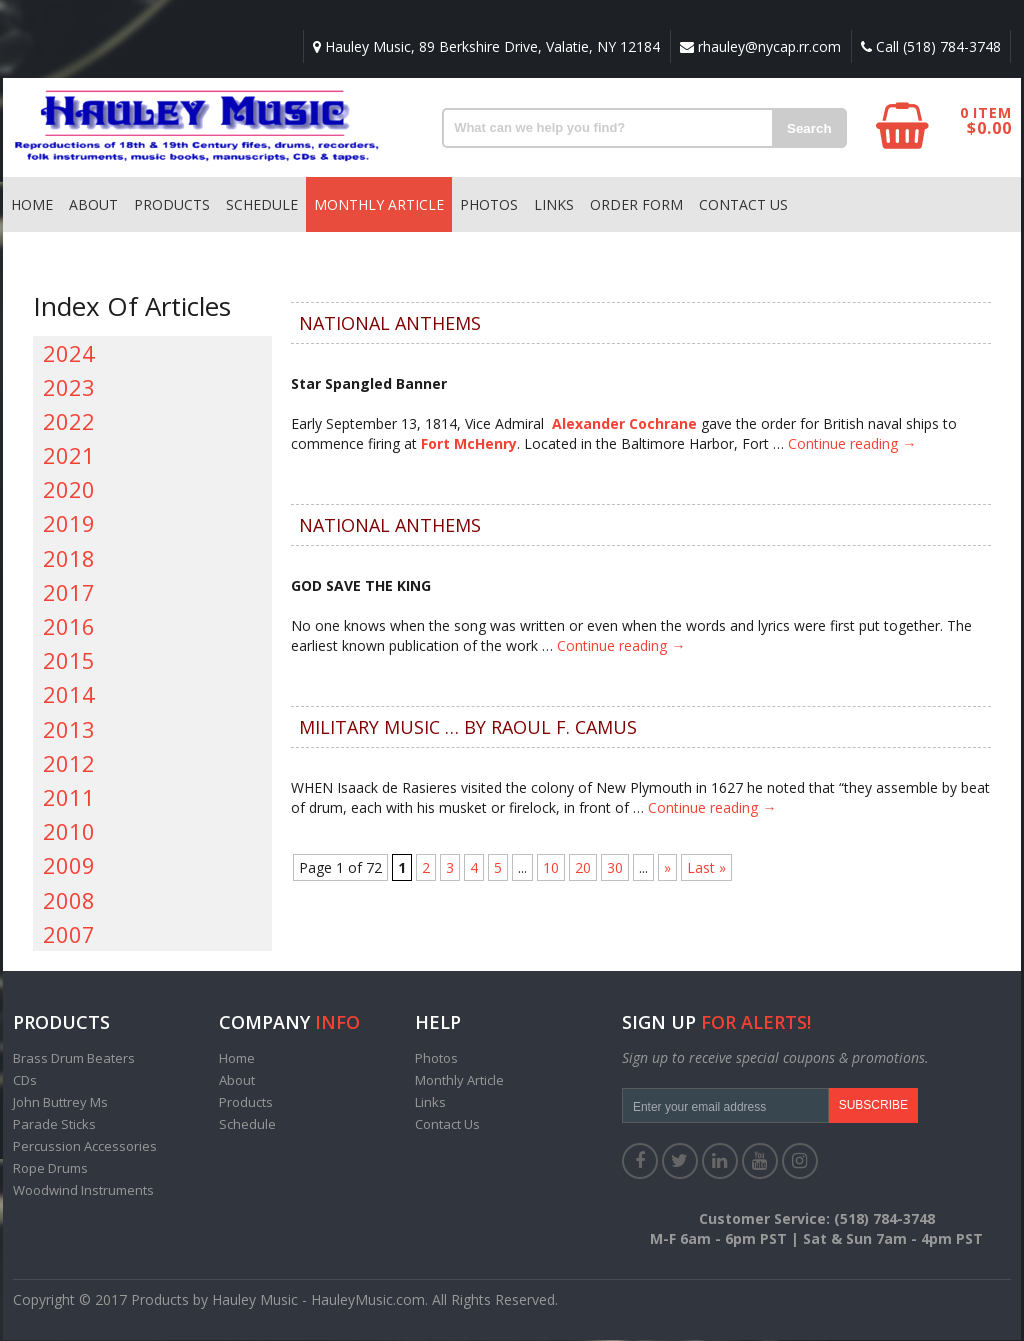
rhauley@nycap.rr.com (758, 46)
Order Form (636, 205)
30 (615, 868)
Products (172, 205)
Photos (489, 205)
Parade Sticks (54, 1125)
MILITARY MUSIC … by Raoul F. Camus (468, 728)
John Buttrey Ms (60, 1103)
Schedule (262, 205)
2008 (69, 901)
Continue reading (852, 444)
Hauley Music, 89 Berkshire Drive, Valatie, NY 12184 (483, 46)
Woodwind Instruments (83, 1191)
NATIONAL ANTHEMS (390, 324)
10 (551, 868)
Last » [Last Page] (706, 868)
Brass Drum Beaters (74, 1059)
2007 (69, 935)
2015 (69, 661)
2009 (69, 866)
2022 (69, 422)
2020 (69, 490)
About (93, 205)
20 (583, 868)
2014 (69, 695)
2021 (69, 456)
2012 (69, 764)
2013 (69, 730)
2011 (69, 798)
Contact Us (743, 205)
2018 (69, 559)
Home (32, 205)
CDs (25, 1081)
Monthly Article (379, 205)
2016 (69, 627)
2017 (69, 593)
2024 (69, 354)
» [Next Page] (667, 868)
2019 (69, 524)
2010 (69, 832)
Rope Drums (50, 1169)
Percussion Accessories (85, 1147)
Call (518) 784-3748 (930, 46)
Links (554, 205)
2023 (69, 388)
